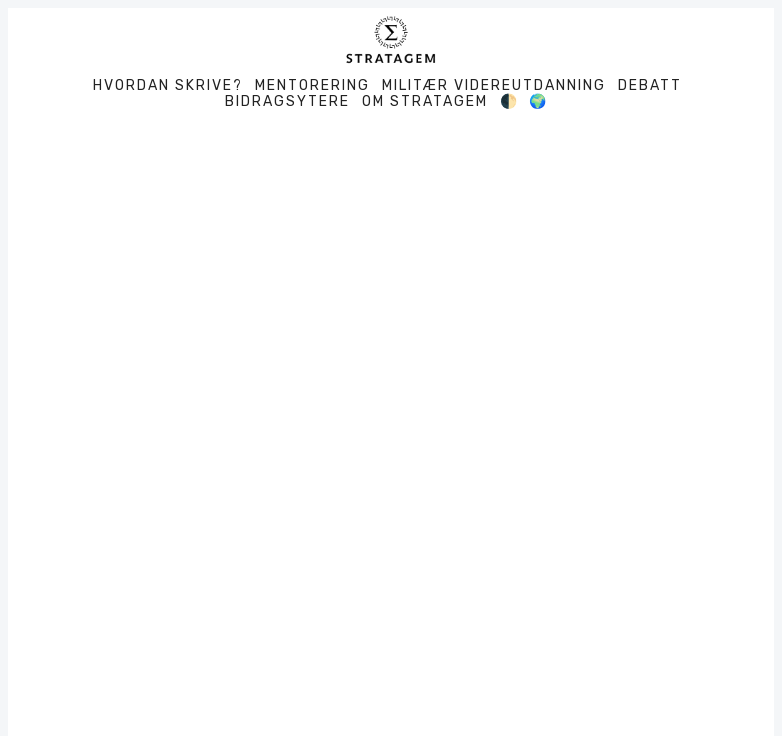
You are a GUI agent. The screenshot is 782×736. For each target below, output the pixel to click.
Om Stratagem (425, 102)
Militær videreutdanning (494, 86)
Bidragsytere (287, 102)
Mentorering (312, 86)
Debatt (650, 86)
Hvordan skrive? (168, 86)
